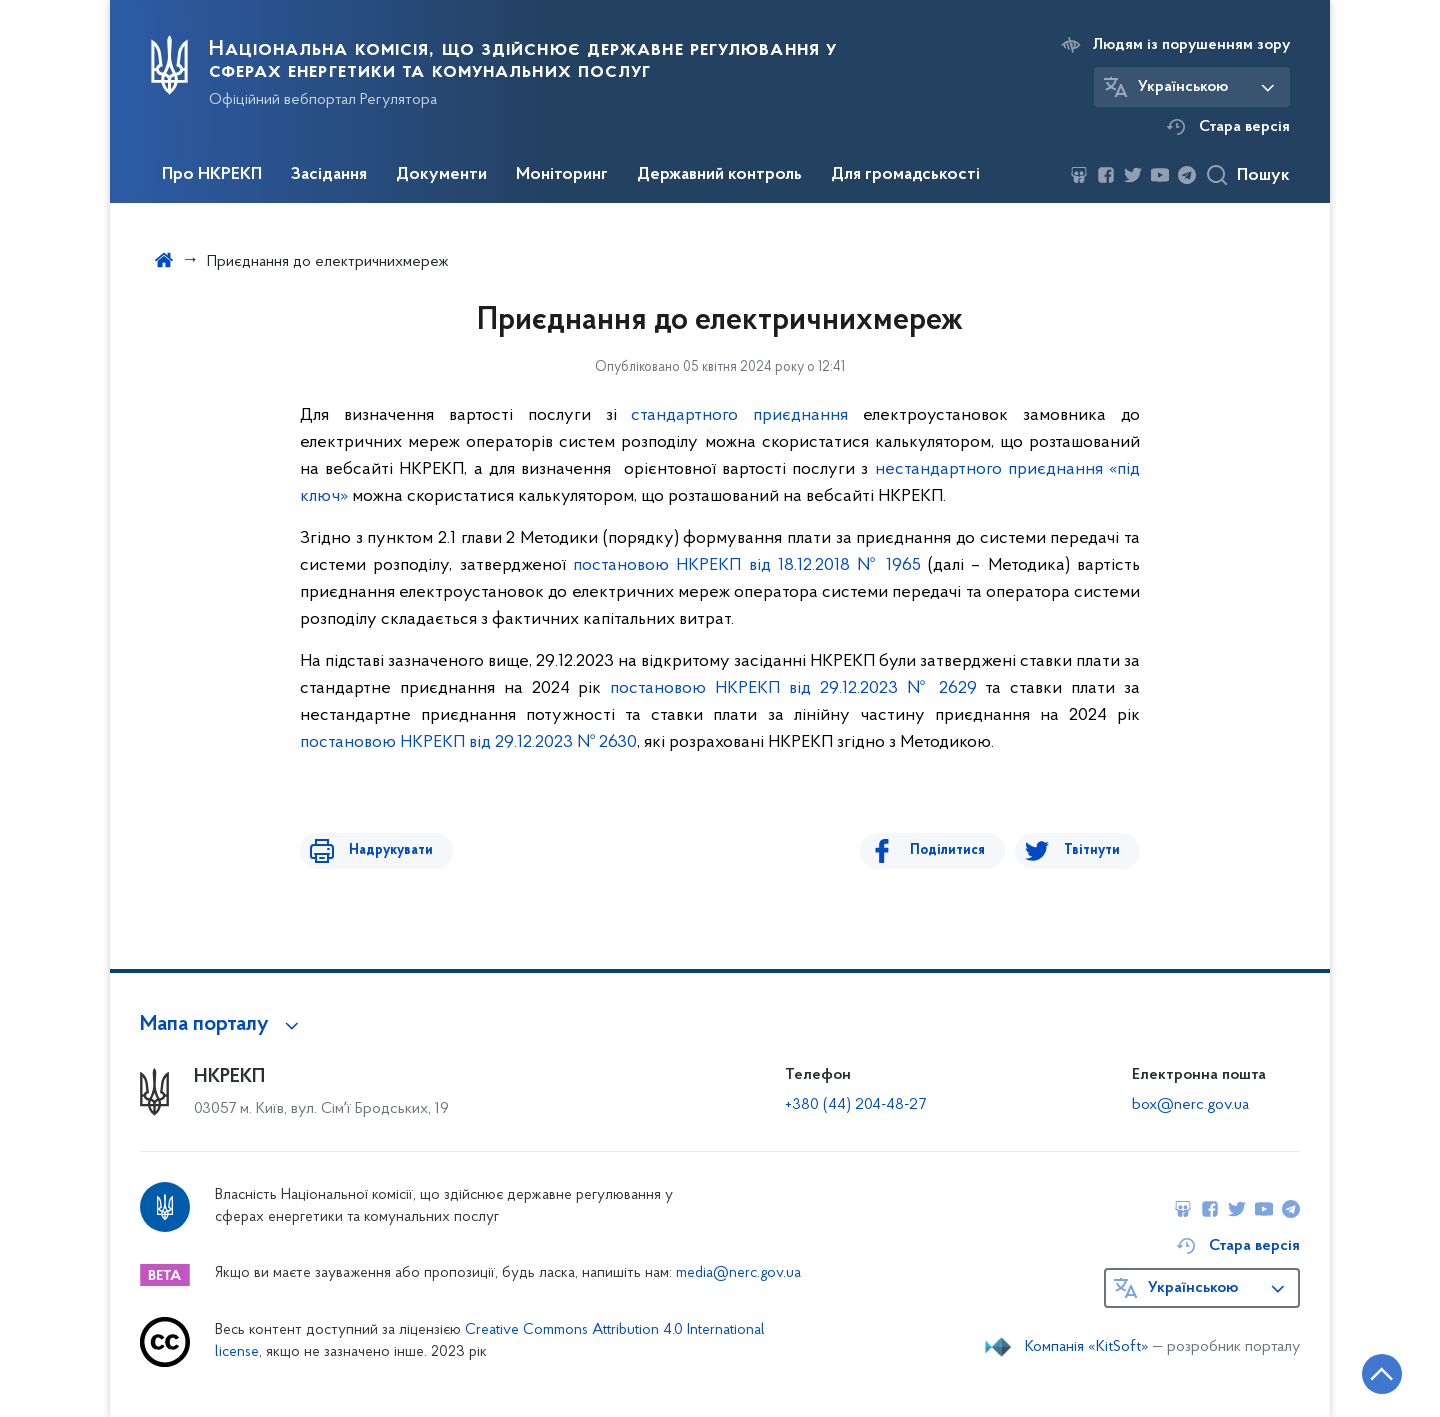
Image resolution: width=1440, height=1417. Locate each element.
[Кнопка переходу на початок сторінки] (1365, 1372)
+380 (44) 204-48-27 (855, 1105)
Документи (441, 175)
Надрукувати (382, 850)
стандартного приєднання (739, 415)
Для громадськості (905, 175)
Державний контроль (719, 175)
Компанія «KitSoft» (1087, 1347)
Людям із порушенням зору (1191, 45)
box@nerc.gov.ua (1190, 1105)
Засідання (329, 175)
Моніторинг (562, 175)
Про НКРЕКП (212, 175)
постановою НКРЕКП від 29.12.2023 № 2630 (468, 742)
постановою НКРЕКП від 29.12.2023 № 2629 (793, 688)
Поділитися (956, 850)
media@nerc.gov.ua (738, 1273)
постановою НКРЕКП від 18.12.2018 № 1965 (747, 565)
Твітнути (1092, 850)
